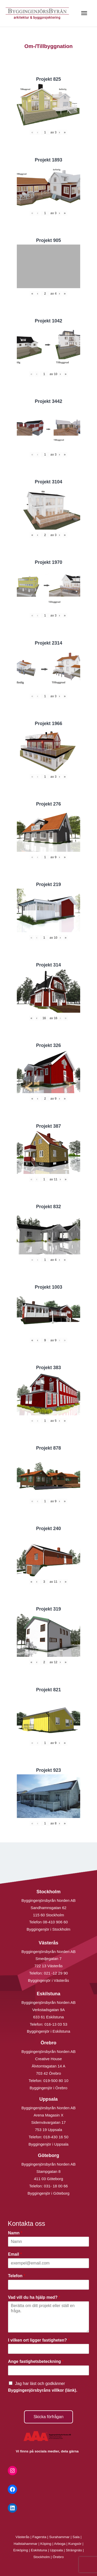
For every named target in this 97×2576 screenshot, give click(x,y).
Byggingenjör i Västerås (48, 1980)
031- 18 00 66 (56, 2186)
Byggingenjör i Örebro (49, 2088)
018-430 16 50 (55, 2137)
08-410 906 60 (55, 1922)
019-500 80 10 (55, 2080)
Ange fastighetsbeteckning (36, 2361)
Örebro (58, 2557)
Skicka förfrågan (49, 2417)
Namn (15, 2233)
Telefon (16, 2276)
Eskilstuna (39, 2550)
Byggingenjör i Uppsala (48, 2144)
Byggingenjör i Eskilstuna (48, 2031)
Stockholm (41, 2557)
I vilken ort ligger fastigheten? (39, 2340)
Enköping (20, 2550)
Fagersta (39, 2537)
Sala (75, 2537)
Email (15, 2254)
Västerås (23, 2537)
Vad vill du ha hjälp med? (34, 2297)
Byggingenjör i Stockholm (48, 1929)
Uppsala (56, 2550)
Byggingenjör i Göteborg (49, 2193)
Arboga (59, 2544)
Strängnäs (74, 2550)
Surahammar (59, 2537)
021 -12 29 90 (56, 1973)
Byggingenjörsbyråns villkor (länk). (42, 2390)
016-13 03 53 (55, 2024)
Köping (45, 2544)
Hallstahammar (26, 2544)
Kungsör (74, 2544)
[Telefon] (48, 2285)
